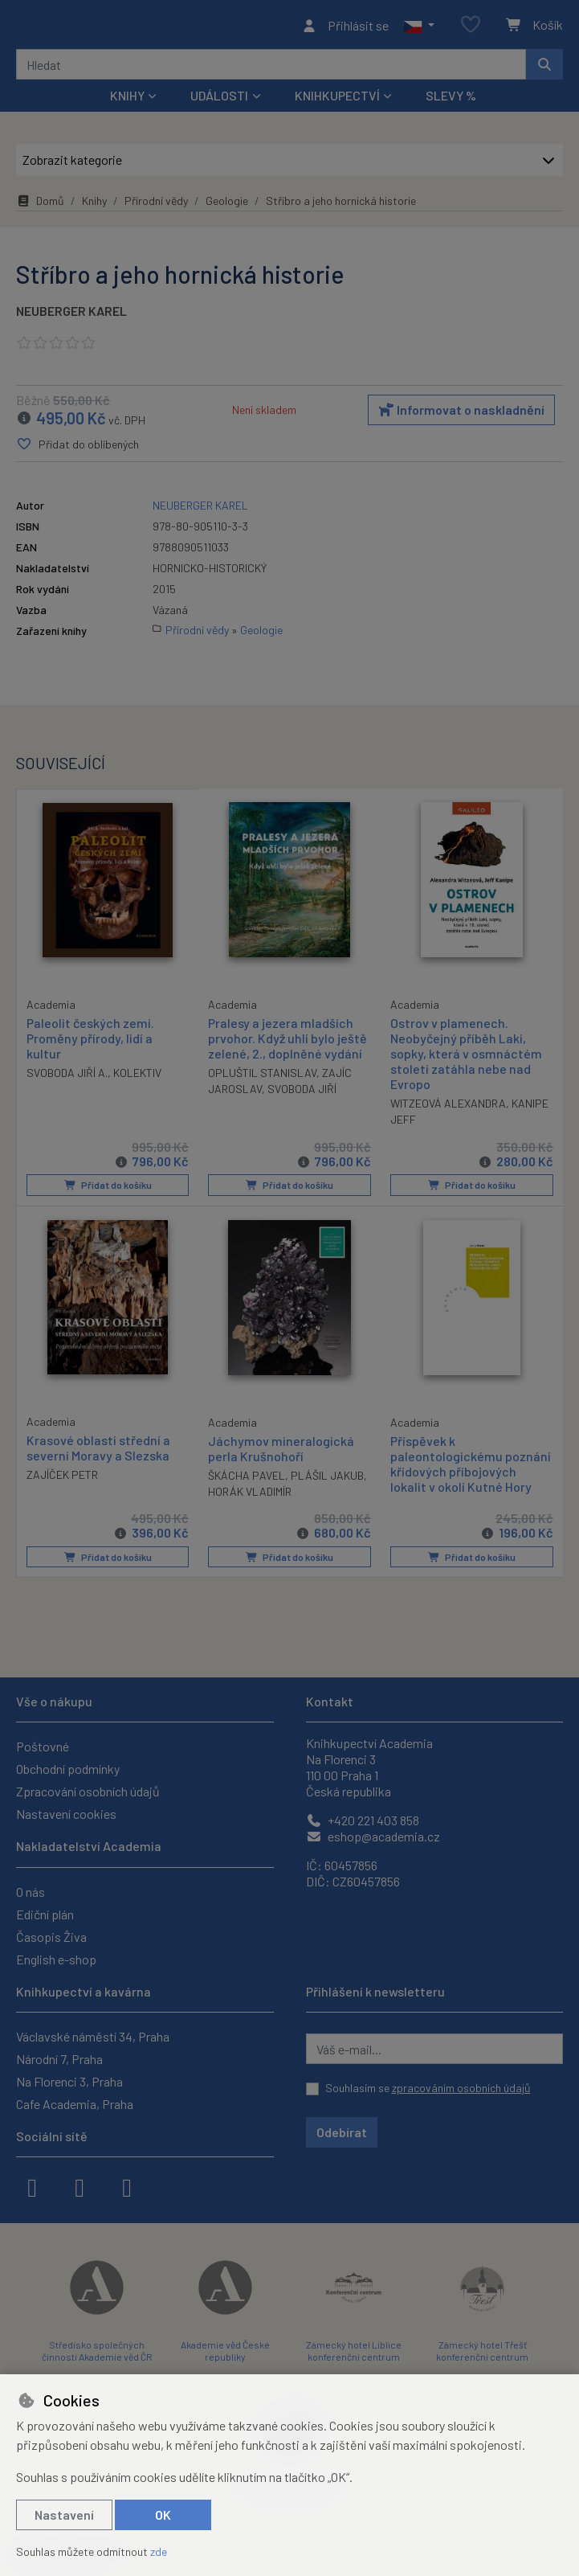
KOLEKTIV (137, 1076)
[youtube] (127, 2186)
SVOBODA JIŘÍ (301, 1093)
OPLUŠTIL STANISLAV (262, 1077)
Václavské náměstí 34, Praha (92, 2036)
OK (163, 2514)
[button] (418, 27)
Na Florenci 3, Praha (69, 2081)
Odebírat (341, 2132)
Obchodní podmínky (68, 1768)
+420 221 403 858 (362, 1820)
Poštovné (42, 1746)
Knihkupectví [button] (337, 100)
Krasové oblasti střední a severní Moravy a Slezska (98, 1450)
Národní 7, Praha (59, 2058)
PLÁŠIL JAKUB (327, 1478)
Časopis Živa (51, 1936)
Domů (40, 205)
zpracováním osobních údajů (461, 2088)
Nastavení (64, 2514)
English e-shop (56, 1959)
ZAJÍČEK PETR (62, 1478)
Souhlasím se (428, 2088)
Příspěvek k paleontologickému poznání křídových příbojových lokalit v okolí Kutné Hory (470, 1467)
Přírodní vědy (156, 205)
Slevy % (451, 100)
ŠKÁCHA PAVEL (246, 1478)
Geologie (227, 205)
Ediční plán (45, 1914)
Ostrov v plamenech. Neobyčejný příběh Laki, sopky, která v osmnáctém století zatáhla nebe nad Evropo (466, 1057)
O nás (30, 1891)
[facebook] (32, 2186)
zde (158, 2551)
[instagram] (79, 2186)
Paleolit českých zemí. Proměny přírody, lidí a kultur (90, 1041)
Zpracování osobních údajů (88, 1791)
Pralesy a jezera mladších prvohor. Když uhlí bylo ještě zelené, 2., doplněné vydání (287, 1042)
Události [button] (219, 100)
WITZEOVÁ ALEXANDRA (448, 1108)
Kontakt (329, 1701)
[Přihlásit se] (345, 27)
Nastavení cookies (66, 1813)
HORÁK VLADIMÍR (250, 1494)
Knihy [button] (127, 100)
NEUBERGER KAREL (71, 315)
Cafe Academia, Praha (74, 2103)
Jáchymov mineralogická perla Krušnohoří (281, 1451)
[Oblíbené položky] (470, 27)
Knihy (94, 205)
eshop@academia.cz (373, 1836)
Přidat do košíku (107, 1189)
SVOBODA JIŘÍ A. (67, 1076)
